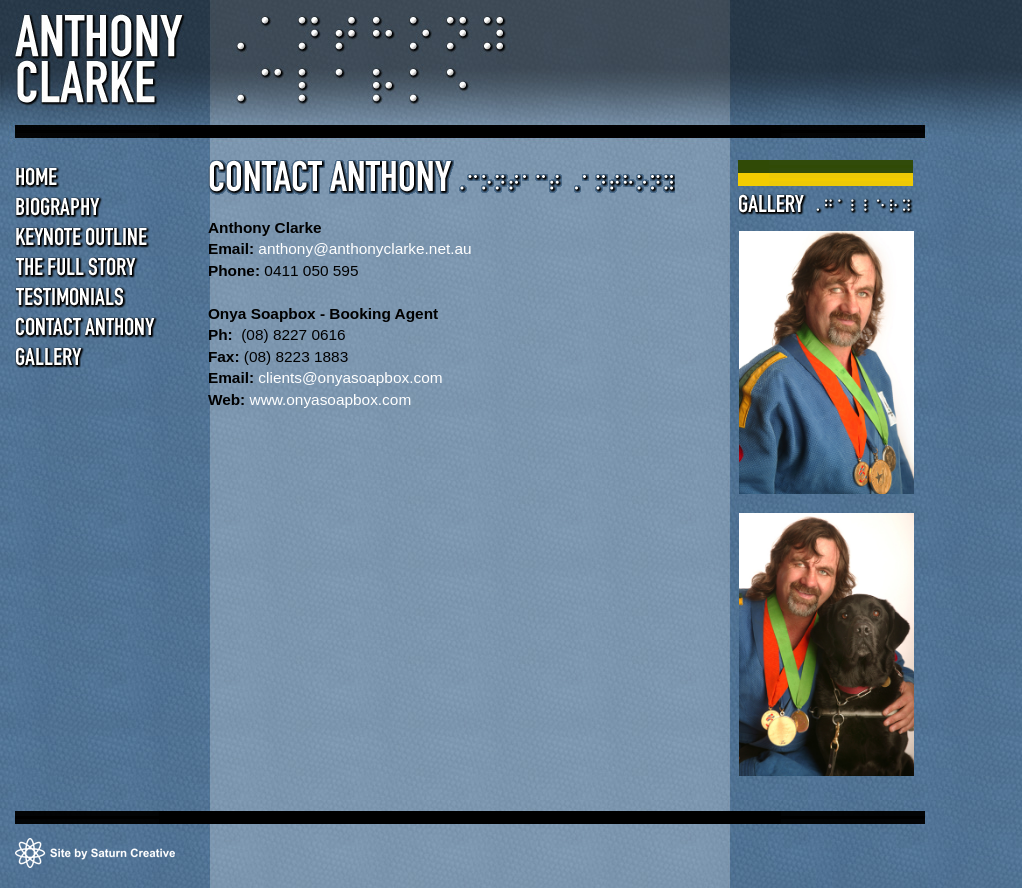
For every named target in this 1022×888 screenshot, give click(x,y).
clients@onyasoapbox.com (350, 377)
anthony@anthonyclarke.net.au (364, 248)
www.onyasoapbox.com (331, 399)
